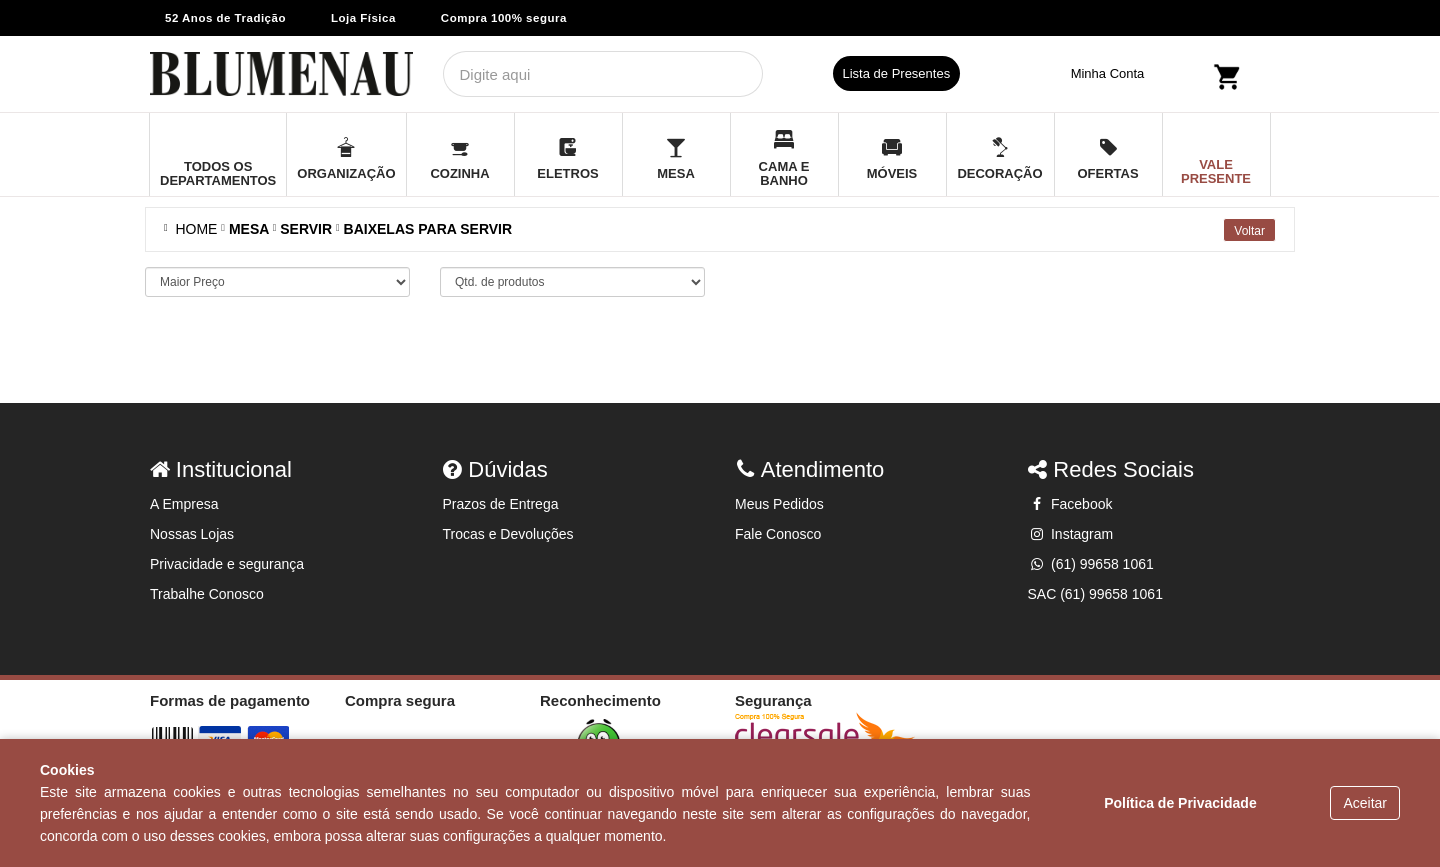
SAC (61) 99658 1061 (1095, 594)
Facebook (1070, 504)
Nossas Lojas (192, 534)
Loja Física (363, 18)
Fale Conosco (778, 534)
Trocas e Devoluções (508, 534)
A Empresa (184, 504)
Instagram (1071, 534)
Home (192, 229)
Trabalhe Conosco (207, 594)
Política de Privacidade (1180, 803)
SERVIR (306, 229)
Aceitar (1365, 803)
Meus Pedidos (779, 504)
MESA (249, 229)
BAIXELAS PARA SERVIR (428, 229)
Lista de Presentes (897, 73)
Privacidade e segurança (227, 564)
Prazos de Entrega (501, 504)
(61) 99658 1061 (1091, 564)
